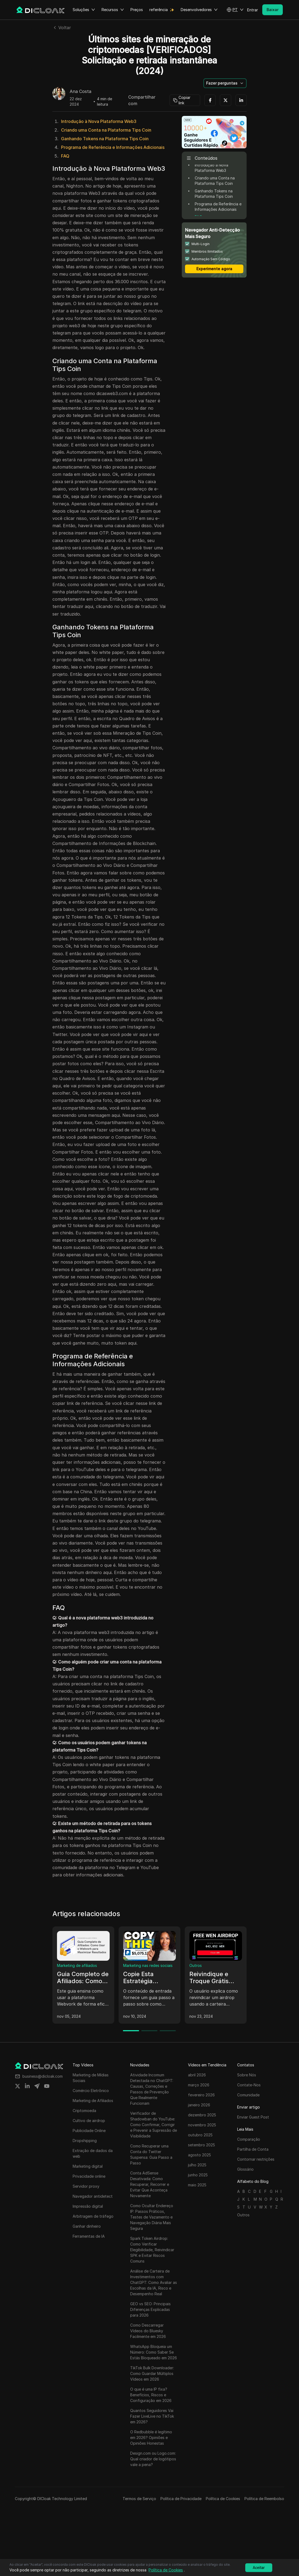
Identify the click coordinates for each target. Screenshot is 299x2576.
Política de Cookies (223, 2498)
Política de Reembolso (264, 2498)
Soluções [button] (84, 9)
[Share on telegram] (37, 2086)
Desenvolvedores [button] (199, 9)
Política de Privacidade (180, 2498)
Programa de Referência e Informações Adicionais (112, 147)
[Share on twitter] (17, 2086)
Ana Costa (80, 91)
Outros (195, 1965)
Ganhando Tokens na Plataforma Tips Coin (105, 138)
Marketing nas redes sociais (148, 1965)
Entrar (252, 10)
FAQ (65, 156)
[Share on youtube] (46, 2086)
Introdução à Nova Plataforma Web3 (98, 121)
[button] (235, 9)
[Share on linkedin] (27, 2086)
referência (158, 9)
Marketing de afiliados (77, 1965)
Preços (136, 9)
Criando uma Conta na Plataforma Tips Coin (106, 130)
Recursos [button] (113, 9)
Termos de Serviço (139, 2498)
